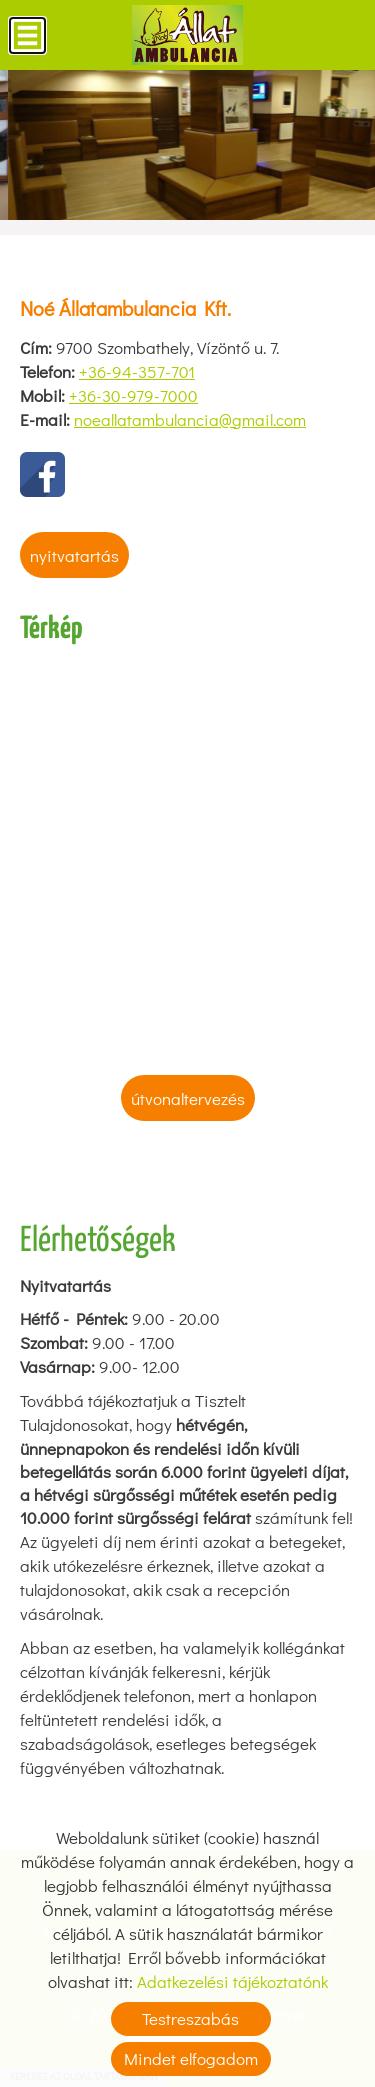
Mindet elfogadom (191, 2058)
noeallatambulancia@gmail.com (190, 419)
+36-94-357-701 (137, 371)
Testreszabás (190, 2018)
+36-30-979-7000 (133, 395)
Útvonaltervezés (188, 1098)
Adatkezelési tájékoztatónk (232, 1981)
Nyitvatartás (74, 555)
